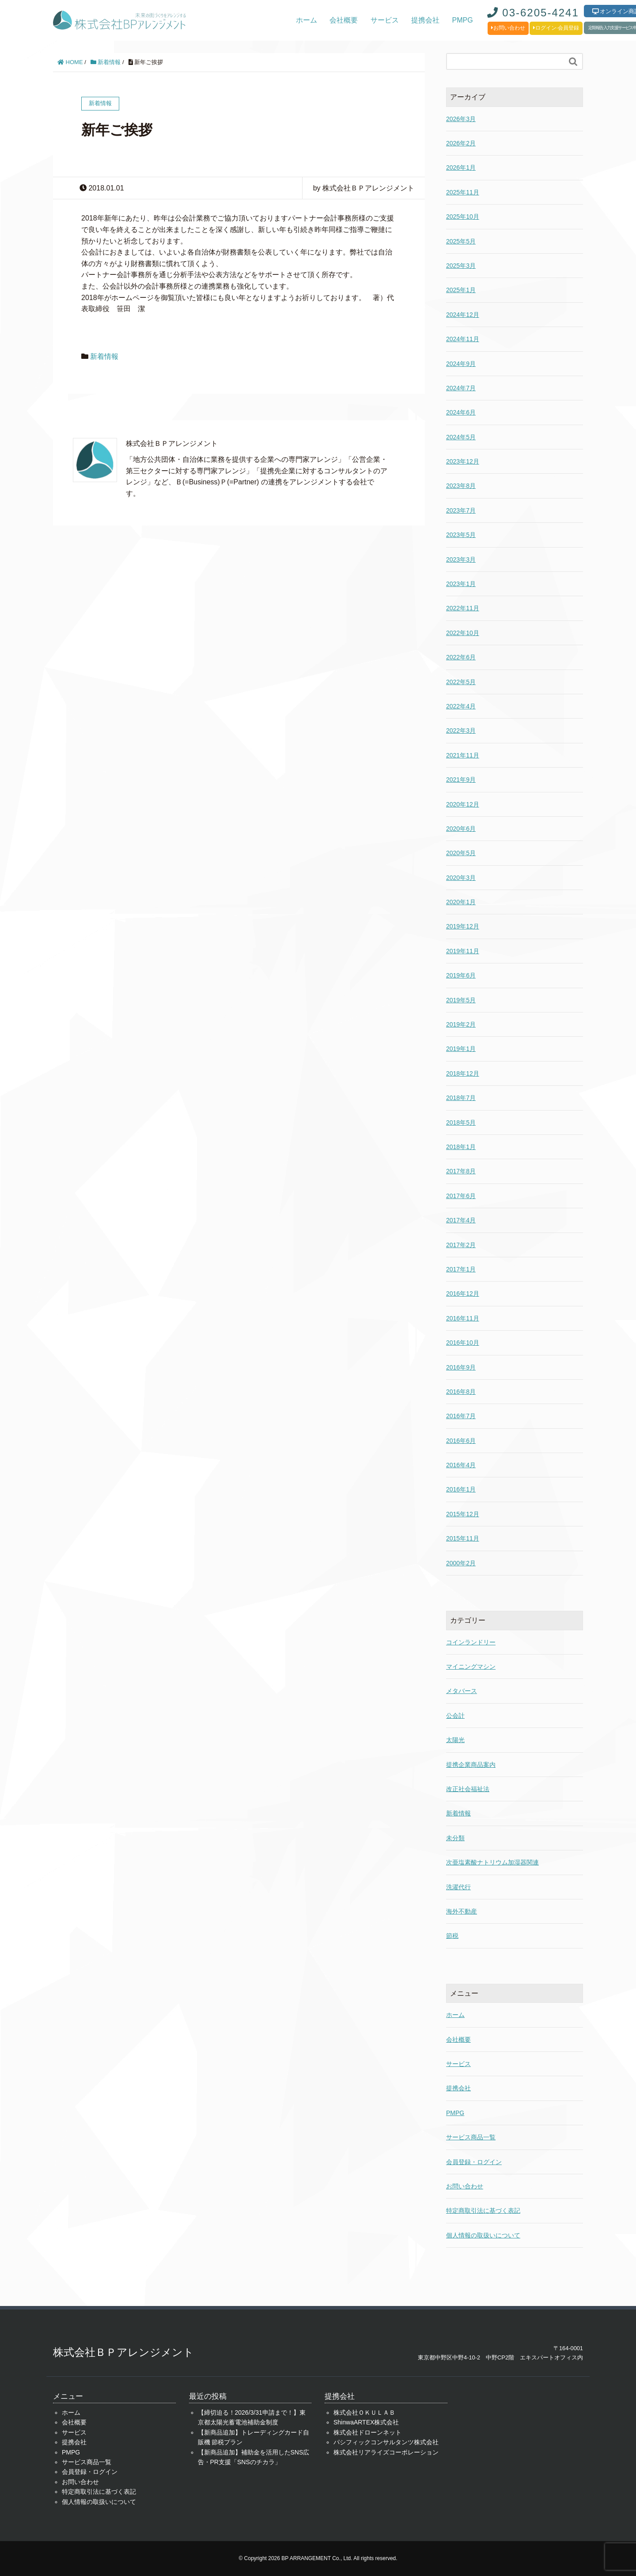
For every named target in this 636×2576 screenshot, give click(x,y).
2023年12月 (462, 461)
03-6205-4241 (533, 13)
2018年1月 (461, 1146)
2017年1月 (461, 1269)
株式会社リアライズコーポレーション (386, 2452)
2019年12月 (462, 926)
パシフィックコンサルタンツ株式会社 (386, 2442)
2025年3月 (461, 265)
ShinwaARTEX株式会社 (366, 2422)
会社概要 (343, 20)
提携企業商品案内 (471, 1764)
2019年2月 (461, 1024)
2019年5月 (461, 1000)
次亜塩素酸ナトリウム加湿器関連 (492, 1862)
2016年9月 (461, 1367)
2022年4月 (461, 706)
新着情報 (106, 62)
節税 (452, 1935)
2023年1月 (461, 583)
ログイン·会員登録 (556, 28)
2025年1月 (461, 289)
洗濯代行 (458, 1887)
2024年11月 (462, 338)
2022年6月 (461, 657)
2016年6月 (461, 1440)
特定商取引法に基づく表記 (483, 2210)
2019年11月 (462, 951)
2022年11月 (462, 608)
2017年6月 (461, 1195)
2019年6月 (461, 975)
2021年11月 (462, 755)
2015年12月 (462, 1514)
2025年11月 (462, 192)
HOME (70, 62)
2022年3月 (461, 730)
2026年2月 (461, 143)
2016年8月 (461, 1391)
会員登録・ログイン (474, 2161)
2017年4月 (461, 1220)
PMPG (462, 20)
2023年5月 (461, 534)
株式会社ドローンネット (367, 2432)
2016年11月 (462, 1318)
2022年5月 (461, 681)
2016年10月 (462, 1342)
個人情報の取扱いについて (483, 2235)
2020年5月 (461, 852)
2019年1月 (461, 1048)
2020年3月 (461, 877)
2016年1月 (461, 1489)
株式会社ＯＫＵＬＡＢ (364, 2412)
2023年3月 (461, 559)
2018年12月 (462, 1073)
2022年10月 (462, 632)
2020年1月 (461, 902)
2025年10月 (462, 216)
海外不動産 (461, 1911)
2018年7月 (461, 1097)
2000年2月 (461, 1563)
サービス (385, 20)
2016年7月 (461, 1415)
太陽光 (455, 1739)
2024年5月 (461, 437)
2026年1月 (461, 167)
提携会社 (425, 20)
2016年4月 (461, 1465)
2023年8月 (461, 485)
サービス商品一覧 (471, 2137)
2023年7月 (461, 510)
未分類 (455, 1838)
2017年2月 (461, 1244)
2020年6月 (461, 828)
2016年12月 (462, 1293)
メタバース (461, 1690)
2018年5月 (461, 1122)
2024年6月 (461, 412)
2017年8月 (461, 1171)
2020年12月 (462, 804)
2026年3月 (461, 118)
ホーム (306, 20)
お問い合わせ (508, 28)
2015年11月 (462, 1538)
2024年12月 (462, 314)
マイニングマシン (471, 1666)
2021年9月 (461, 779)
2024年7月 (461, 388)
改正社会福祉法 (467, 1788)
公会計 (455, 1715)
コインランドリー (471, 1642)
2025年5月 (461, 241)
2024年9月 (461, 363)
